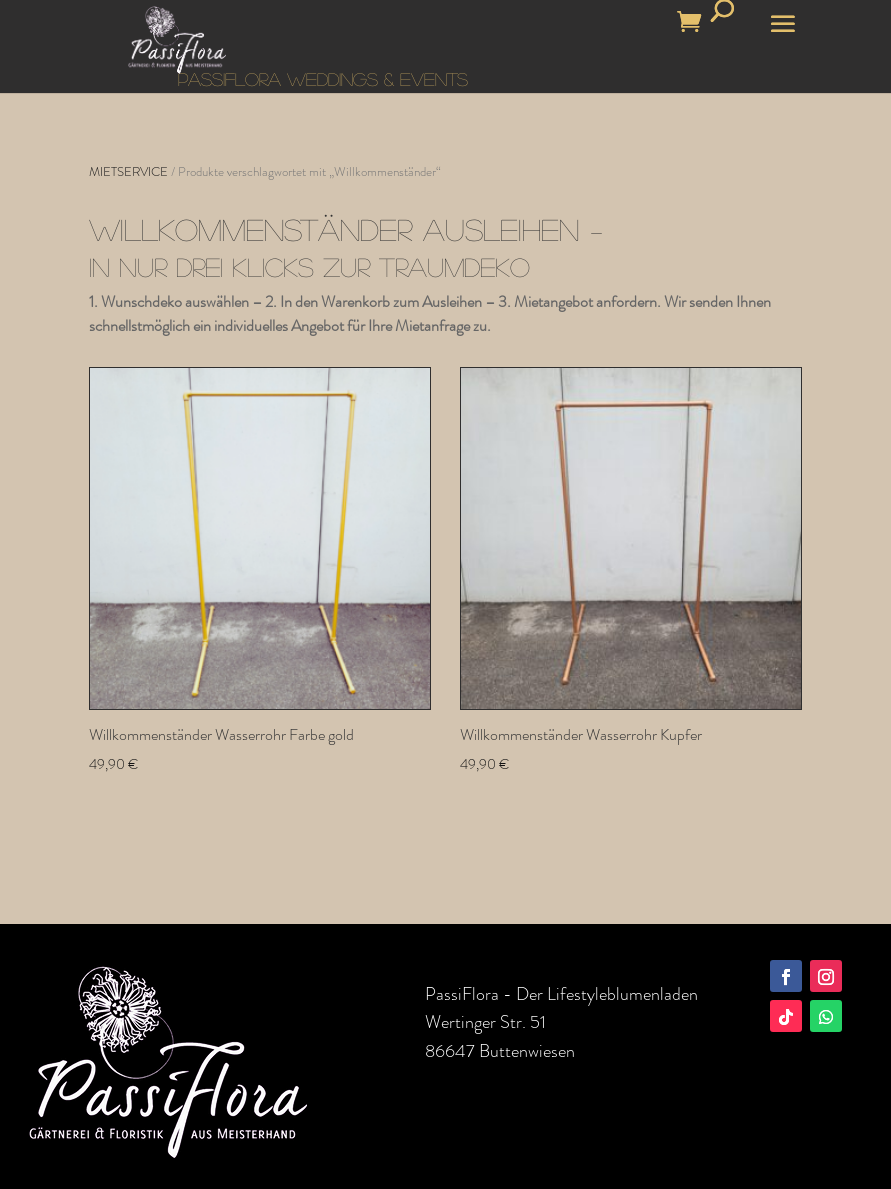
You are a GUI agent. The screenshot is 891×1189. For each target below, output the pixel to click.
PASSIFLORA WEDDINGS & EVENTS (323, 79)
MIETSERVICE (128, 171)
